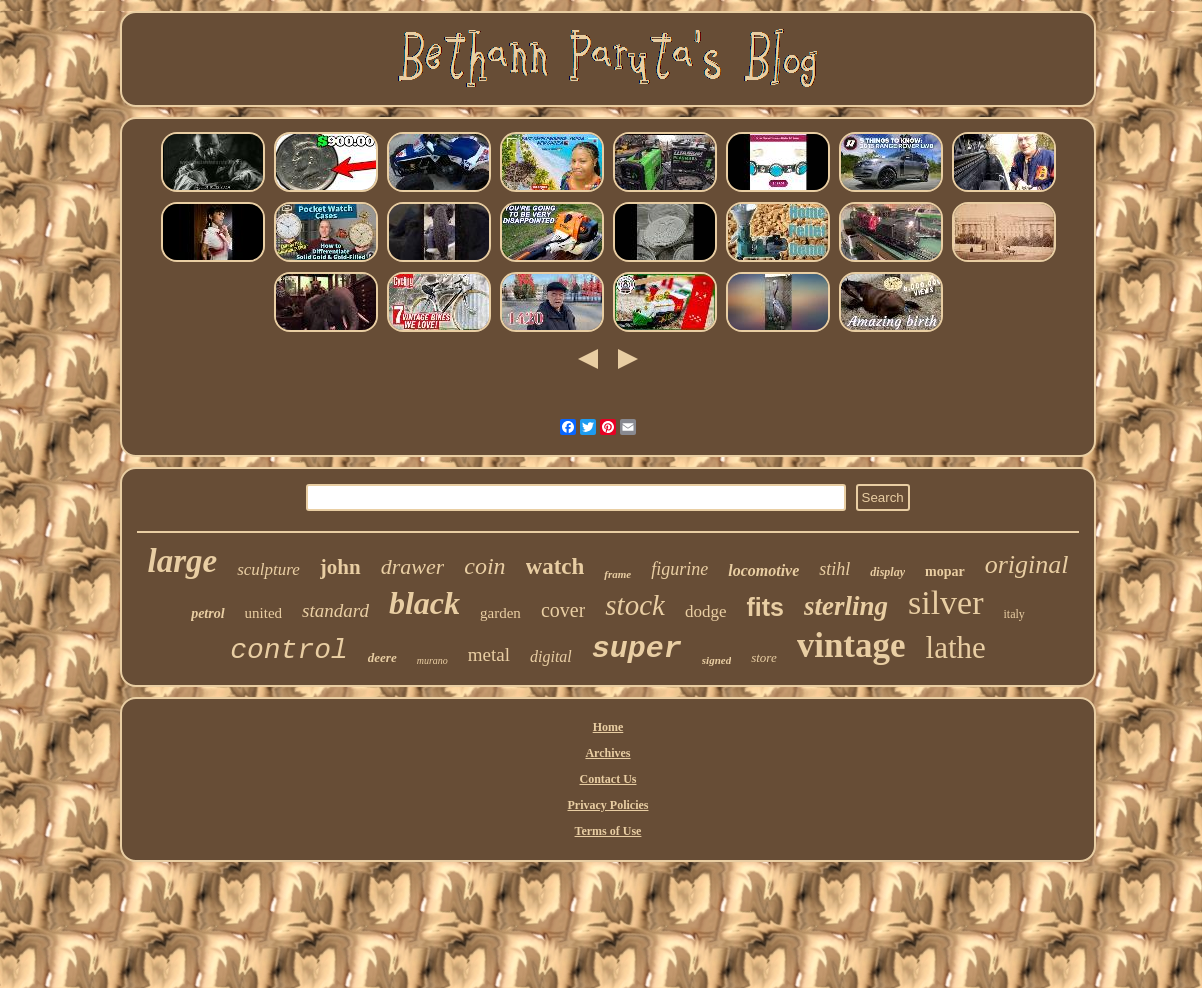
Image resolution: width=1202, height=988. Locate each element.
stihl (834, 569)
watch (555, 566)
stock (635, 605)
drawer (413, 566)
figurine (679, 569)
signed (716, 660)
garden (500, 613)
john (340, 567)
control (289, 650)
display (887, 572)
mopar (945, 571)
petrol (207, 613)
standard (335, 610)
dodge (706, 611)
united (264, 613)
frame (617, 574)
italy (1014, 614)
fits (765, 607)
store (764, 657)
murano (432, 660)
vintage (851, 645)
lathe (956, 647)
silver (946, 602)
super (637, 649)
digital (551, 656)
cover (563, 610)
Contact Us (607, 779)
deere (382, 657)
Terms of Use (608, 831)
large (183, 561)
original (1027, 564)
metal (489, 654)
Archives (607, 753)
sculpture (268, 569)
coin (484, 566)
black (424, 603)
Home (608, 727)
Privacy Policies (608, 805)
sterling (846, 606)
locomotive (763, 570)
